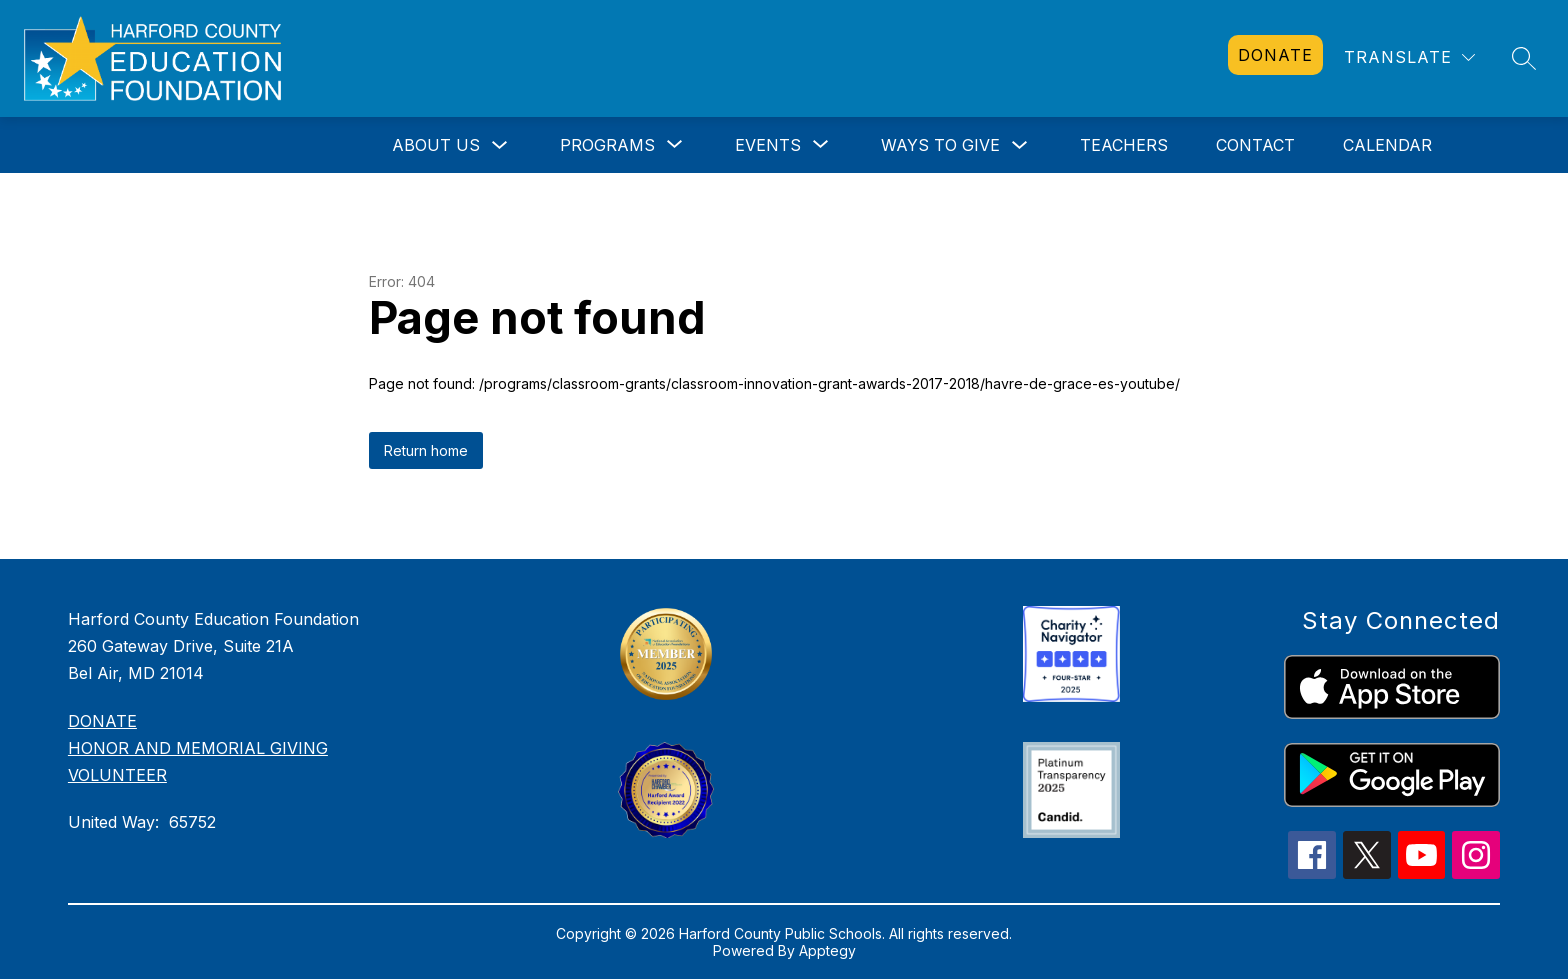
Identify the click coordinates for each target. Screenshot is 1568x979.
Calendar (1387, 145)
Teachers (1124, 145)
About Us (436, 145)
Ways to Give (940, 145)
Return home (426, 450)
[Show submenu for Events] (768, 145)
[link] (1275, 55)
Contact (1255, 145)
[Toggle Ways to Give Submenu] (1020, 145)
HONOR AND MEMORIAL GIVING (198, 748)
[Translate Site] (1409, 57)
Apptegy (827, 950)
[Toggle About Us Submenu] (500, 145)
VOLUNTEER (117, 775)
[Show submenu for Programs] (607, 145)
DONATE (102, 721)
